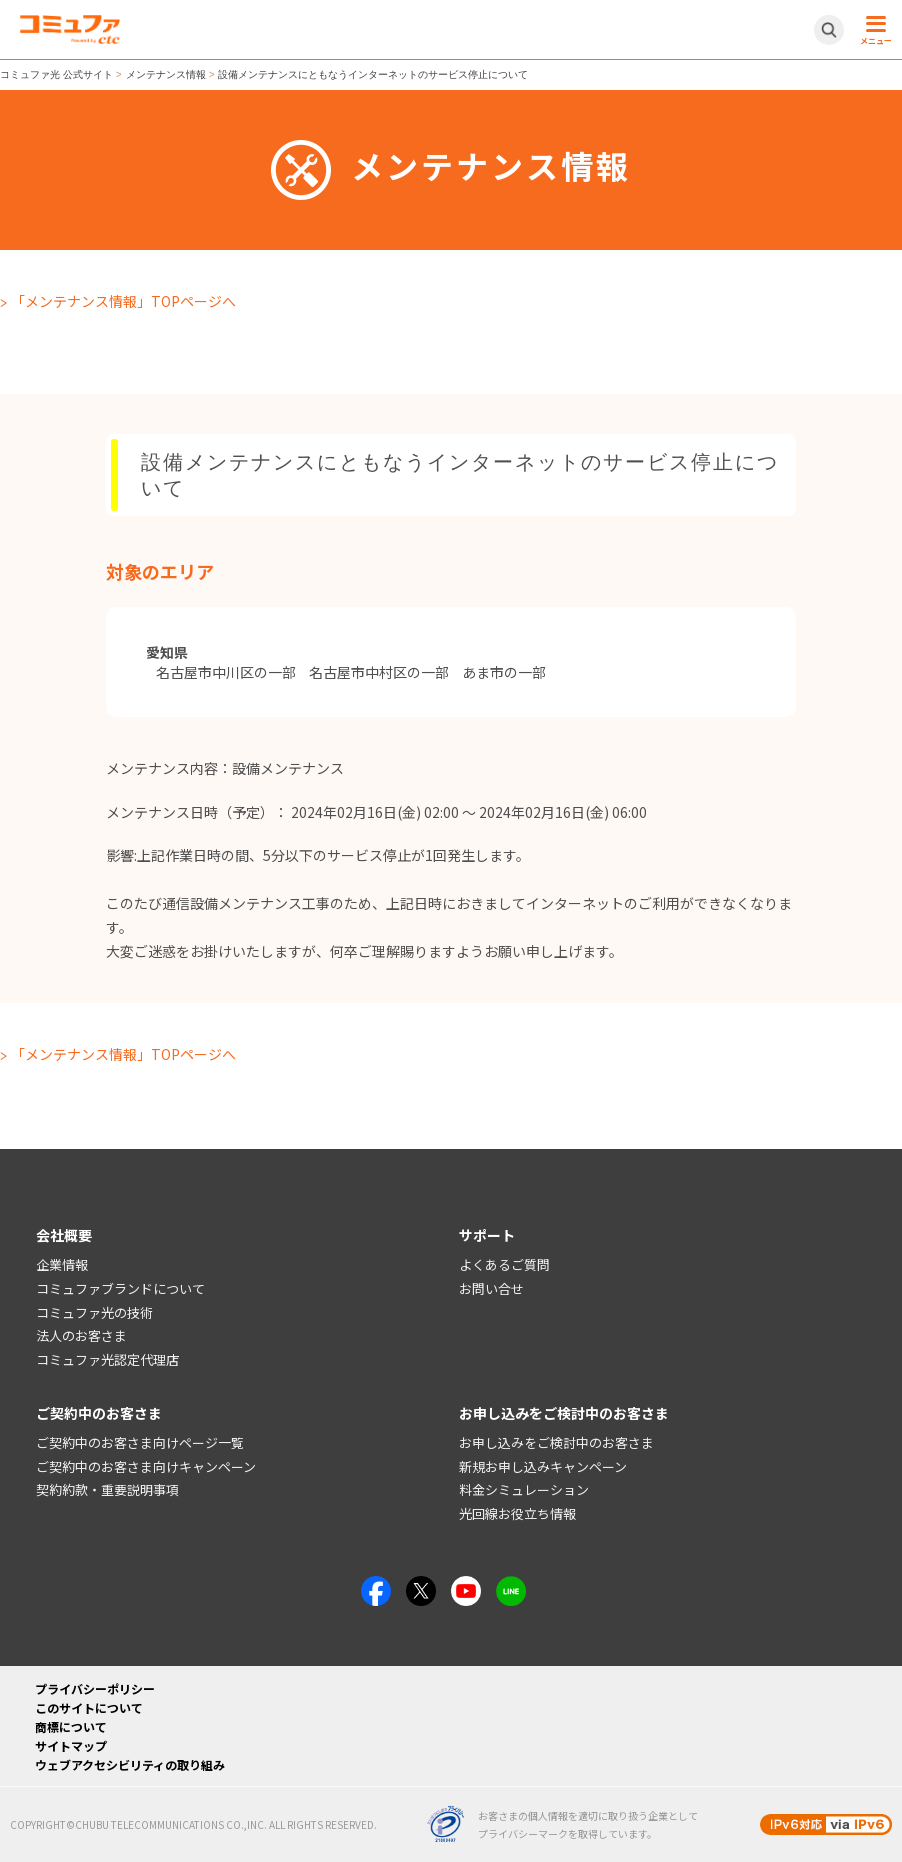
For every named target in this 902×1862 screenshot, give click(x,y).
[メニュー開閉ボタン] (873, 30)
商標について (71, 1726)
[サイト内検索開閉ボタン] (829, 30)
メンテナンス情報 (166, 74)
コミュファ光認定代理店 (107, 1359)
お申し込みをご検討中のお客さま (556, 1442)
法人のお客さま (81, 1335)
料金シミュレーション (524, 1489)
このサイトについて (89, 1707)
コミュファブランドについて (120, 1288)
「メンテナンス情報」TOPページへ (123, 301)
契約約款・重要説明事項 (107, 1489)
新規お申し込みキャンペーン (543, 1466)
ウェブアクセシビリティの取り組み (130, 1764)
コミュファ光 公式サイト (56, 74)
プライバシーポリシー (95, 1688)
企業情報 (62, 1264)
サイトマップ (71, 1745)
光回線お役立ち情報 (517, 1513)
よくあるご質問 (504, 1264)
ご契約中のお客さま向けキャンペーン (146, 1466)
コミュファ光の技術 (94, 1312)
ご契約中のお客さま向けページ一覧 (140, 1442)
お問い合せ (491, 1288)
